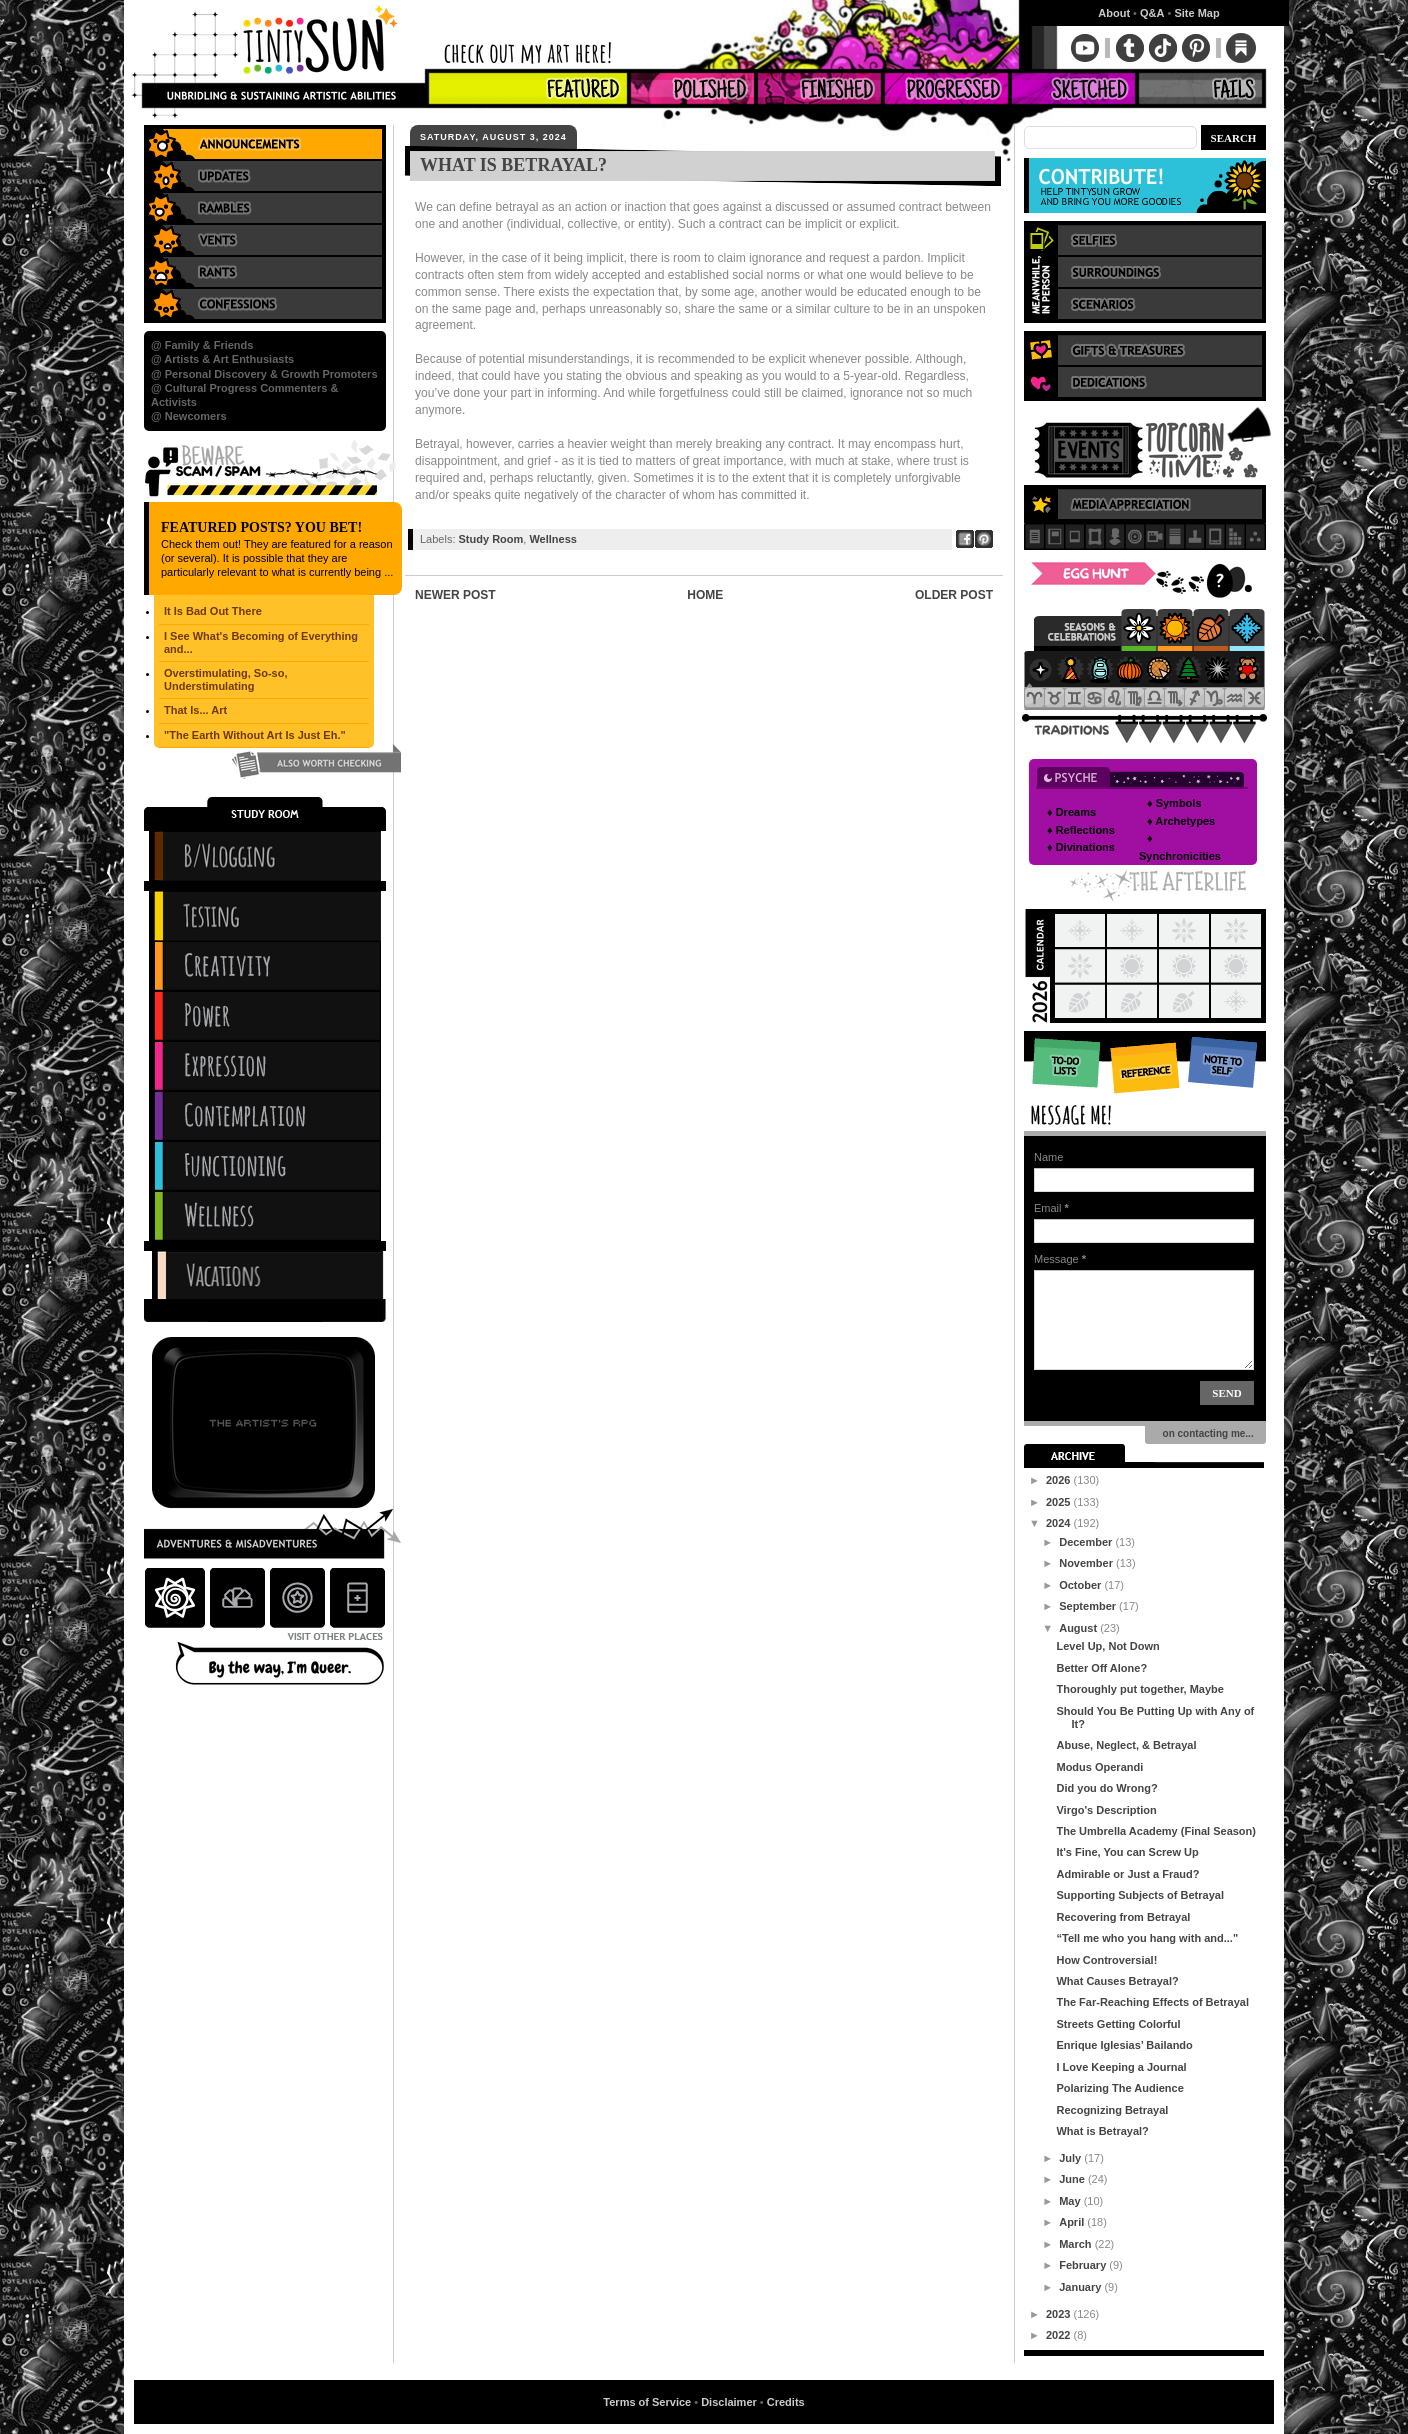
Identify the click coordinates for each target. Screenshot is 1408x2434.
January (1081, 2287)
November (1087, 1563)
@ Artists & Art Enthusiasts (222, 359)
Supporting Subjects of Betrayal (1139, 1895)
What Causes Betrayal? (1117, 1981)
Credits (786, 2402)
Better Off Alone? (1101, 1668)
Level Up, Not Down (1107, 1646)
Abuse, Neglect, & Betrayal (1126, 1745)
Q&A (1152, 13)
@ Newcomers (189, 416)
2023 (1060, 2314)
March (1076, 2244)
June (1073, 2179)
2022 (1060, 2335)
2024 (1060, 1523)
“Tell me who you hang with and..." (1147, 1938)
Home (705, 595)
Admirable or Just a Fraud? (1127, 1874)
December (1087, 1542)
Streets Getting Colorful (1118, 2024)
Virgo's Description (1106, 1810)
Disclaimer (729, 2402)
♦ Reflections (1081, 830)
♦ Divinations (1081, 847)
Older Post (954, 595)
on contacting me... (1205, 1433)
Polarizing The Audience (1119, 2088)
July (1071, 2158)
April (1073, 2222)
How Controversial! (1106, 1960)
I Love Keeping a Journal (1121, 2067)
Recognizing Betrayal (1112, 2110)
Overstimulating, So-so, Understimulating (225, 679)
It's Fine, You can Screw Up (1127, 1852)
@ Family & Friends (202, 345)
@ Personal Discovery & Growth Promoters (264, 374)
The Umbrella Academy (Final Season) (1155, 1831)
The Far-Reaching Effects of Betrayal (1152, 2002)
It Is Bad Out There (213, 611)
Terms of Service (647, 2402)
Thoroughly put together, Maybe (1139, 1689)
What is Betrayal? (1102, 2131)
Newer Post (455, 595)
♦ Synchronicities (1180, 847)
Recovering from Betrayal (1123, 1917)
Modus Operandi (1099, 1767)
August (1079, 1628)
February (1084, 2265)
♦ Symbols (1174, 803)
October (1081, 1585)
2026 (1060, 1480)
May (1071, 2201)
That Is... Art (195, 710)
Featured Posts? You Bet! (261, 527)
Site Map (1196, 13)
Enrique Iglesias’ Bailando (1124, 2045)
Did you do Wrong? (1106, 1788)
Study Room (491, 539)
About (1114, 13)
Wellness (553, 539)
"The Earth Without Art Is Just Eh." (255, 735)
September (1089, 1606)
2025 (1060, 1502)
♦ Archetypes (1181, 821)
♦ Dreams (1071, 812)
